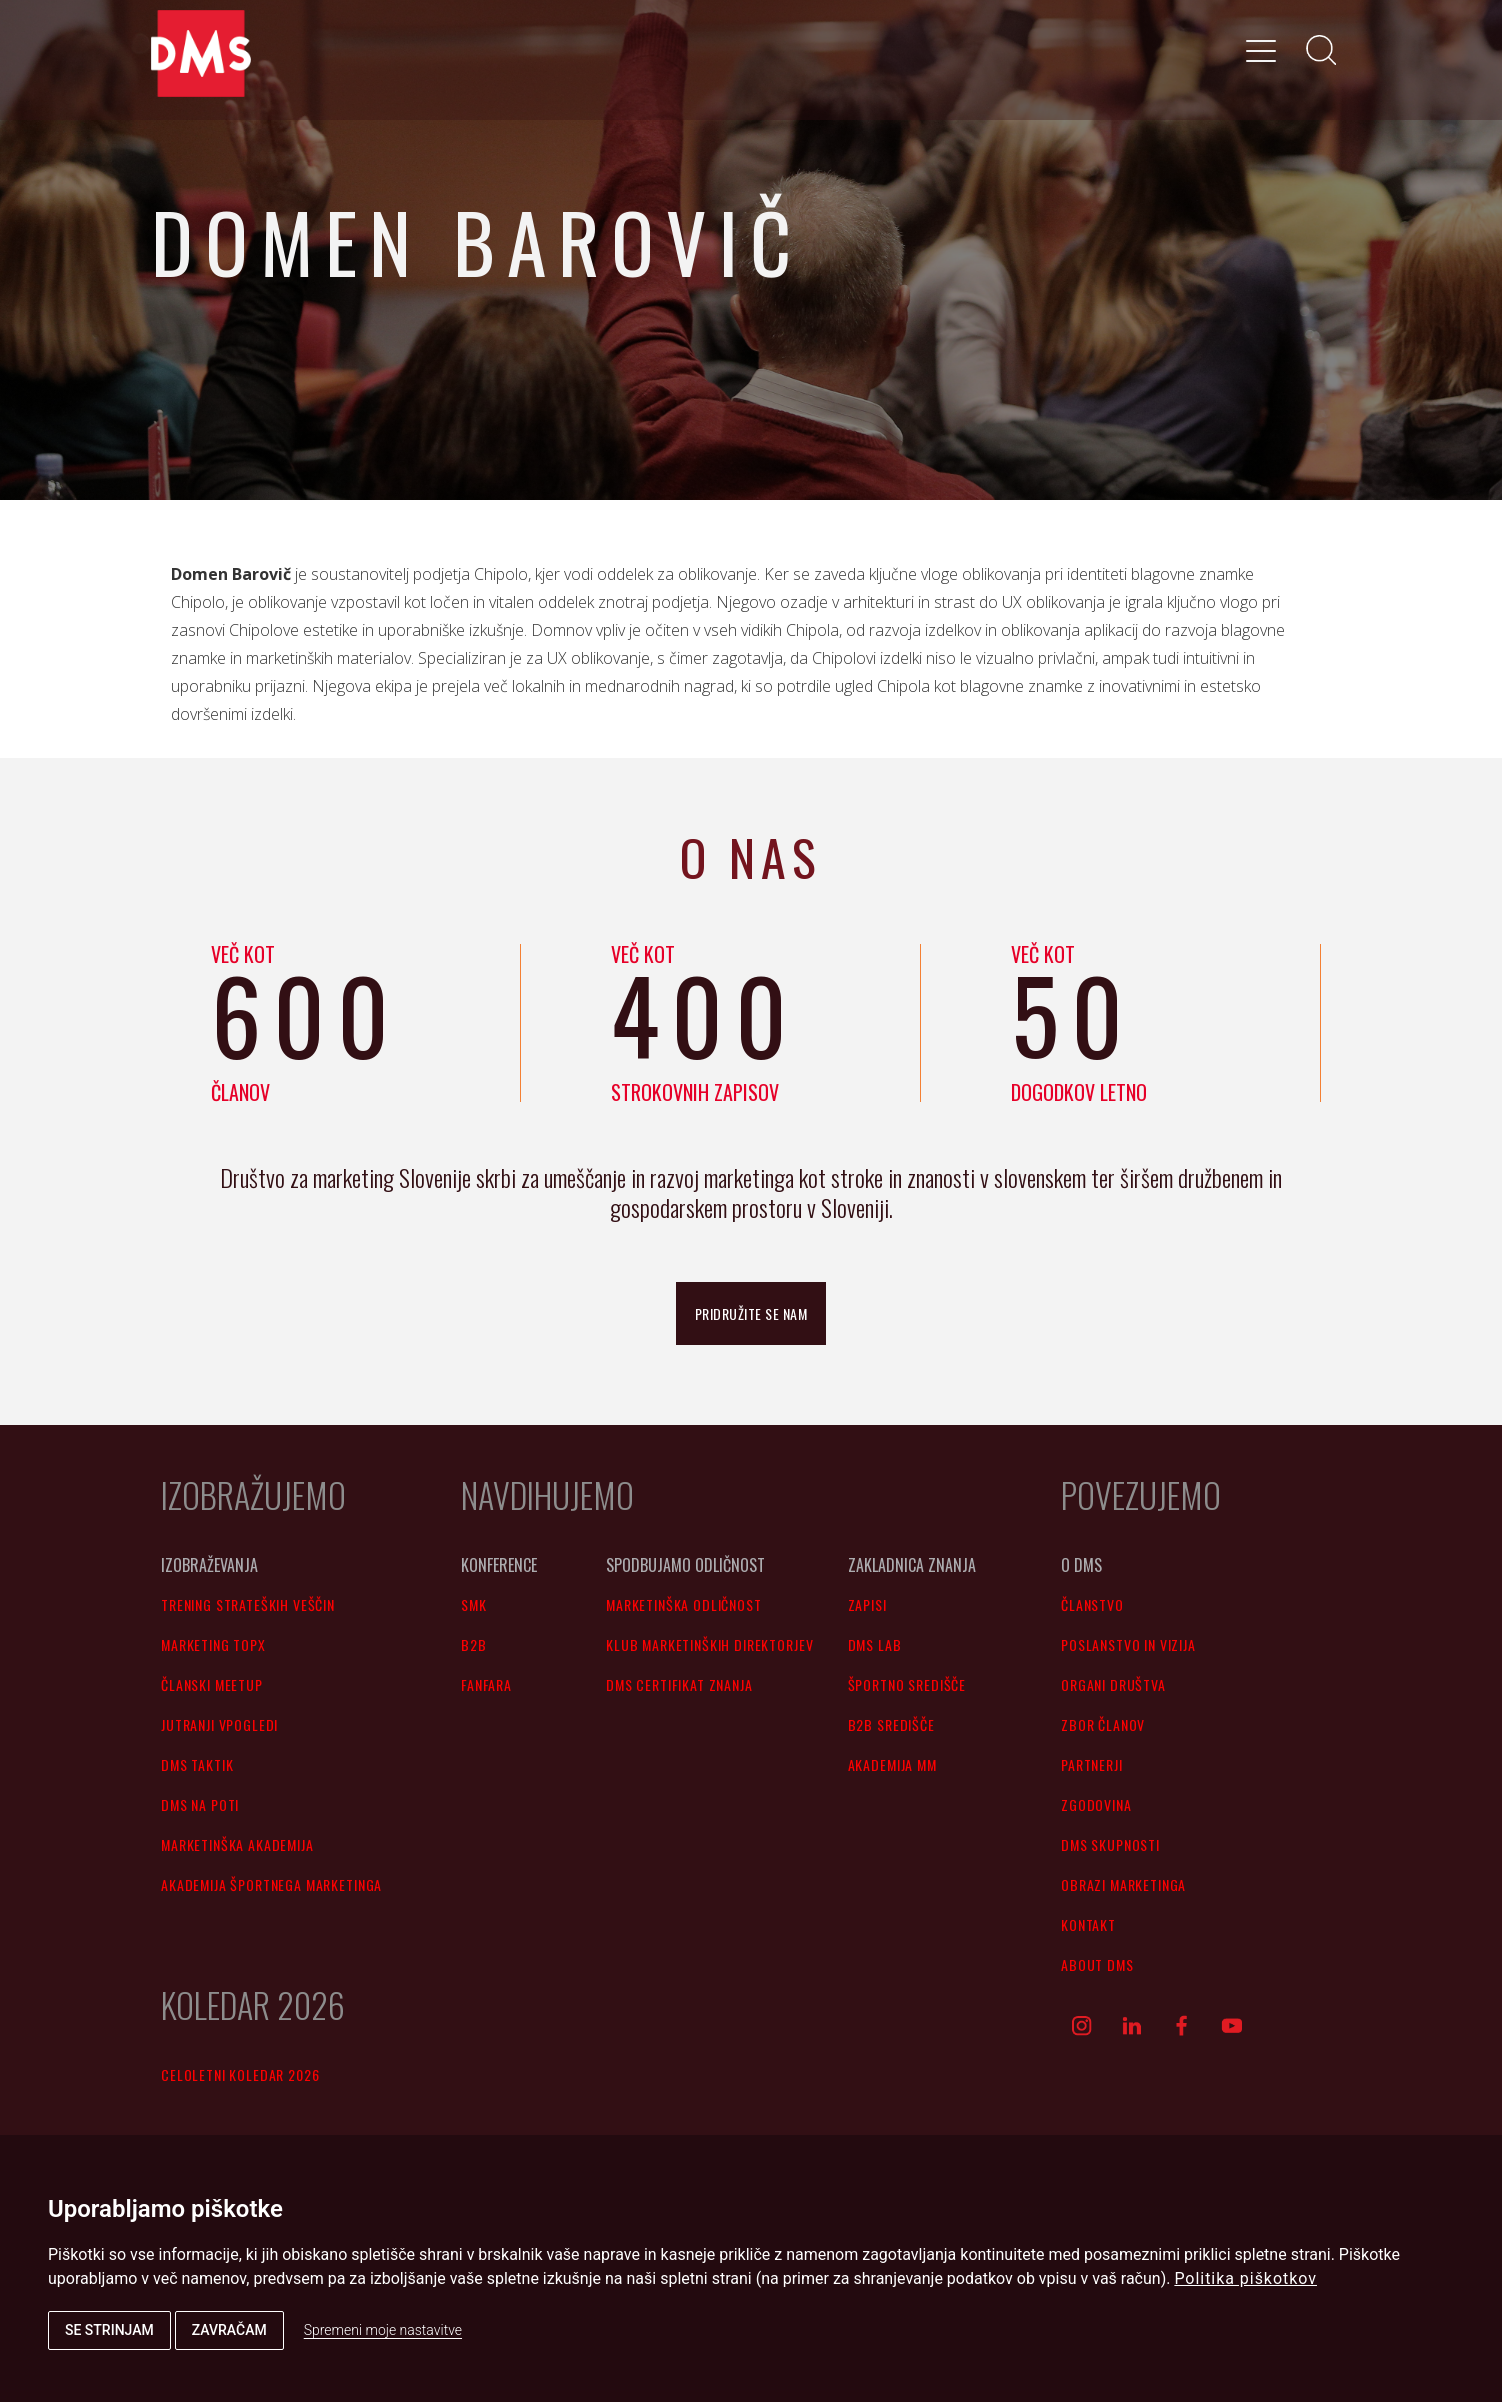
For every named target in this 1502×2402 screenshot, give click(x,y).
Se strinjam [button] (109, 2330)
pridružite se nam (751, 1313)
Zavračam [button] (229, 2330)
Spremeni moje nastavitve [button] (383, 2330)
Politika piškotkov (1245, 2278)
